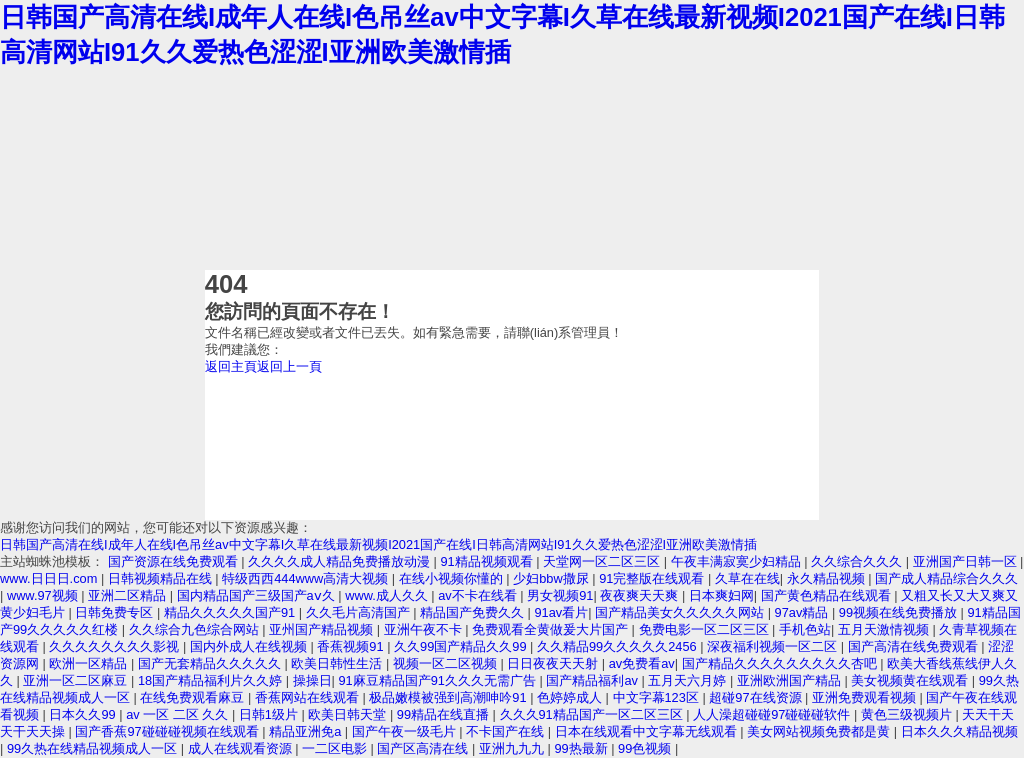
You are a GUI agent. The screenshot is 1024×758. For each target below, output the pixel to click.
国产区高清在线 (424, 748)
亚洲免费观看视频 (866, 697)
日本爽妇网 (721, 595)
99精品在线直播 (445, 714)
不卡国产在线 (507, 731)
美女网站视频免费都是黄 (820, 731)
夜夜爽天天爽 (641, 595)
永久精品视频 (828, 578)
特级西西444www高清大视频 (307, 578)
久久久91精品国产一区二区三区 (593, 714)
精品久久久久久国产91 (231, 612)
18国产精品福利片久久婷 (212, 680)
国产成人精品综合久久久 (946, 578)
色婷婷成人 (571, 697)
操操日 (312, 680)
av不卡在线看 (479, 595)
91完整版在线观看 (653, 578)
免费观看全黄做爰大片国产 (552, 629)
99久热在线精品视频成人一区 (94, 748)
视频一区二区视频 (447, 663)
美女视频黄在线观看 (911, 680)
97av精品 (803, 612)
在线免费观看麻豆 (194, 697)
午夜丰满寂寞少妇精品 (738, 561)
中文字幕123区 (658, 697)
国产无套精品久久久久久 (211, 663)
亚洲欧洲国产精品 (791, 680)
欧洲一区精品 (90, 663)
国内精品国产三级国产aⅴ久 (258, 595)
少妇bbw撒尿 (552, 578)
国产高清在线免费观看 (915, 646)
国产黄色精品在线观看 (828, 595)
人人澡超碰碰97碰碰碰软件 (773, 714)
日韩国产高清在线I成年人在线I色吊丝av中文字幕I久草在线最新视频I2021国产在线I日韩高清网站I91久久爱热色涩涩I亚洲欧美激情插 (378, 544)
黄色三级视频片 (908, 714)
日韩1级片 (270, 714)
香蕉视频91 (352, 646)
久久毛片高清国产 (360, 612)
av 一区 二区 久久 (179, 714)
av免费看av (642, 663)
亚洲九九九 (513, 748)
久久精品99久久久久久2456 (618, 646)
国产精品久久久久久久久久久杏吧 (781, 663)
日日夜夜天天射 (554, 663)
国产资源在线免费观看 (175, 561)
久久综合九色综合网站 (196, 629)
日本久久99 (84, 714)
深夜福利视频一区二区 (774, 646)
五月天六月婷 (689, 680)
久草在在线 (747, 578)
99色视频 (646, 748)
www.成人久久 (388, 595)
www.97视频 (44, 595)
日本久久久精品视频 (959, 731)
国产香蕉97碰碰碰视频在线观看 (168, 731)
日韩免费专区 (116, 612)
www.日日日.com (50, 578)
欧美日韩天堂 (349, 714)
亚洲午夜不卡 (425, 629)
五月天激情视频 (885, 629)
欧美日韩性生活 (338, 663)
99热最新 (582, 748)
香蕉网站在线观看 (309, 697)
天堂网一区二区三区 (603, 561)
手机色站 (805, 629)
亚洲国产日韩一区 (967, 561)
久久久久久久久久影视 (116, 646)
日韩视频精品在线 (162, 578)
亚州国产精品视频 (323, 629)
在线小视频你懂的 (453, 578)
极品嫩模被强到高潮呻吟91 (449, 697)
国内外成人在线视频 (250, 646)
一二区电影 (336, 748)
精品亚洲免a (307, 731)
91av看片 (562, 612)
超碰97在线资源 (757, 697)
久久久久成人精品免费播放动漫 (341, 561)
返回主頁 (231, 366)
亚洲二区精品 (129, 595)
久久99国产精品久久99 (462, 646)
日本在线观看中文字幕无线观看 (648, 731)
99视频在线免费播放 (900, 612)
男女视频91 (560, 595)
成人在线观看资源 (242, 748)
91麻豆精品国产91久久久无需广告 (438, 680)
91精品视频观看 (488, 561)
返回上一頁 (289, 366)
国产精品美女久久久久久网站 (681, 612)
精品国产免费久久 (474, 612)
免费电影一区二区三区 (706, 629)
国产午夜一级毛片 (406, 731)
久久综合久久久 (858, 561)
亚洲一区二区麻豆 (77, 680)
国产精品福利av (593, 680)
